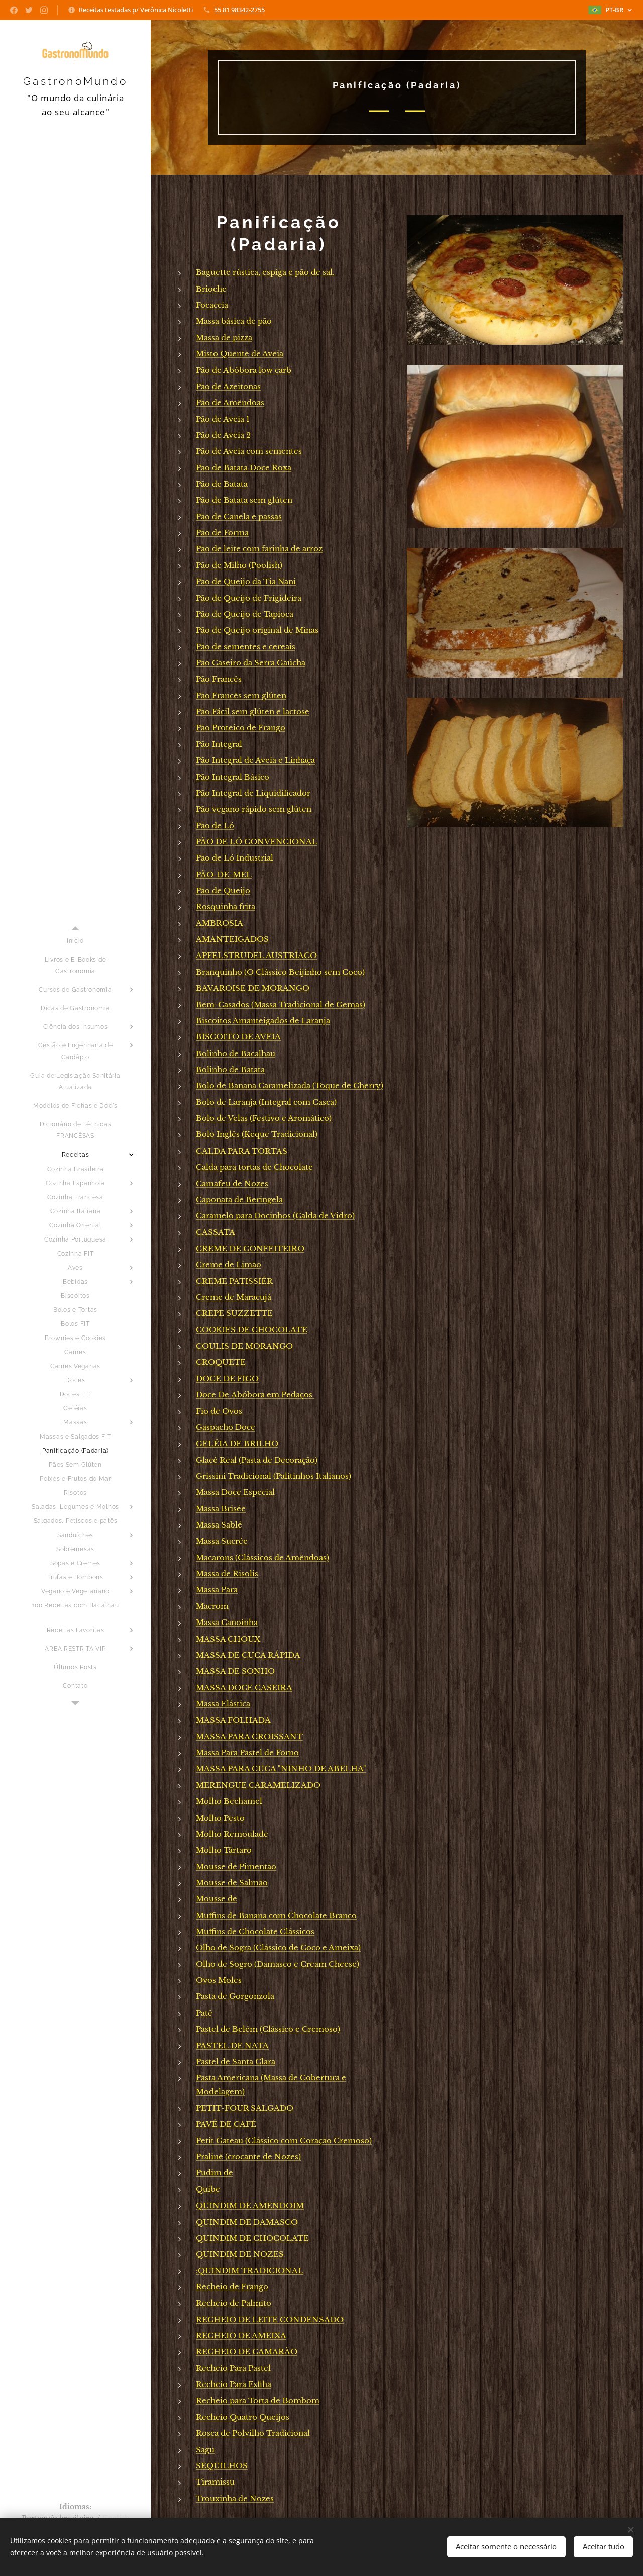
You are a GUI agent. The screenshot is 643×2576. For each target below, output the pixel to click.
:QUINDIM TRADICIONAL (249, 2270)
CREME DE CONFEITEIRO (250, 1248)
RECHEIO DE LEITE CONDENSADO (270, 2319)
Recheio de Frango (232, 2287)
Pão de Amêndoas (230, 402)
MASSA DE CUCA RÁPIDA (248, 1655)
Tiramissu (215, 2482)
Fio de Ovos (219, 1411)
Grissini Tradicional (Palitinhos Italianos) (273, 1476)
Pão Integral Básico (232, 777)
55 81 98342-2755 (239, 9)
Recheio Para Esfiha (233, 2384)
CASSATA (215, 1232)
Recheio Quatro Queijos (242, 2417)
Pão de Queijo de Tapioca (244, 614)
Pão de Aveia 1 (223, 419)
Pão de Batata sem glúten (244, 500)
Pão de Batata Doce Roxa (243, 467)
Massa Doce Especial (235, 1492)
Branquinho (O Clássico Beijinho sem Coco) (280, 972)
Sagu (205, 2449)
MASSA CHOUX (228, 1639)
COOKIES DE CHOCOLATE (251, 1329)
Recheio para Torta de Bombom (257, 2400)
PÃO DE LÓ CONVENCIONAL (256, 841)
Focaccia (212, 305)
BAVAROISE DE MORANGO (252, 988)
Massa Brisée (221, 1508)
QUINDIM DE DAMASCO (247, 2222)
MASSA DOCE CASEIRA (244, 1687)
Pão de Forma (222, 532)
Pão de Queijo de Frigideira (248, 598)
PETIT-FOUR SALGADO (244, 2108)
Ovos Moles (219, 1980)
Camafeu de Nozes (232, 1183)
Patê (204, 2013)
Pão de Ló (215, 825)
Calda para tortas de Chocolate (254, 1167)
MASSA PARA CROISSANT (249, 1736)
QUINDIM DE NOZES (240, 2254)
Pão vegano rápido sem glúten (253, 809)
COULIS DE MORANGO (244, 1346)
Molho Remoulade (232, 1834)
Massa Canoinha (227, 1622)
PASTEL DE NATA (232, 2045)
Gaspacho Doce (225, 1427)
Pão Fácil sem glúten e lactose (252, 711)
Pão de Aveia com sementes (249, 451)
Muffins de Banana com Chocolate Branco (276, 1915)
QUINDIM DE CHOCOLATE (252, 2238)
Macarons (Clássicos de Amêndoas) (262, 1557)
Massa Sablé (219, 1525)
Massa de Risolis (227, 1573)
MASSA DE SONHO (235, 1671)
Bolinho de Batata (230, 1069)
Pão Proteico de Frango (240, 727)
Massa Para (217, 1589)
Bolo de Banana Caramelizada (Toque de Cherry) (289, 1085)
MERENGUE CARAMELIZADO (258, 1785)
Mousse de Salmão (232, 1882)
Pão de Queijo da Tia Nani (246, 581)
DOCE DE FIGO (227, 1378)
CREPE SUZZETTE (234, 1313)
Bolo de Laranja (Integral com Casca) (266, 1102)
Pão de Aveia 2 (223, 435)
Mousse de (216, 1898)
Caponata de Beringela (239, 1199)
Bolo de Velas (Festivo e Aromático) (264, 1118)
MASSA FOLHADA (233, 1720)
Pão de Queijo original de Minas (257, 630)
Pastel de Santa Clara (235, 2061)
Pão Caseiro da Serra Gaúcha (250, 662)
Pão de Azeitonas (228, 386)
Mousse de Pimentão (236, 1866)
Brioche (211, 289)
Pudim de (214, 2172)
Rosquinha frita (225, 906)
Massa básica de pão (234, 321)
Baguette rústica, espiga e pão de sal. (265, 272)
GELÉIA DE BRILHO (237, 1443)
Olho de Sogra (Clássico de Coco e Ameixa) (278, 1947)
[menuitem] (75, 941)
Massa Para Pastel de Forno (247, 1752)
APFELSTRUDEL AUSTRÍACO (256, 955)
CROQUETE (221, 1362)
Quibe (208, 2189)
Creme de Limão (228, 1264)
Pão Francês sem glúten (241, 695)
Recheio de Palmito (233, 2303)
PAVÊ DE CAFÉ (226, 2124)
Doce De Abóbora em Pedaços (255, 1394)
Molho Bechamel (229, 1801)
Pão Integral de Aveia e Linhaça (255, 760)
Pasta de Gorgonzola (235, 1996)
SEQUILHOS (222, 2465)
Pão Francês (219, 679)
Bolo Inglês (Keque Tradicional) (256, 1134)
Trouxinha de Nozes (235, 2498)
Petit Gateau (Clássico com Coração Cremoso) (284, 2140)
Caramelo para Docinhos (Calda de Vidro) (275, 1215)
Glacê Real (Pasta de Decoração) (256, 1460)
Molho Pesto (220, 1818)
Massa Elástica (223, 1703)
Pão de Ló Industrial (234, 858)
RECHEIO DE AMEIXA (241, 2335)
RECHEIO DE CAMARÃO (246, 2351)
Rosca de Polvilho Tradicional (253, 2433)
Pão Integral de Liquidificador (253, 793)
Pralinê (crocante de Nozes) (248, 2156)
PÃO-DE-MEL (224, 874)
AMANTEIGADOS (232, 939)
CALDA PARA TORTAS (241, 1151)
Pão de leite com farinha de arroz (259, 548)
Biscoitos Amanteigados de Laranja (263, 1020)
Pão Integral (219, 744)
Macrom (212, 1606)
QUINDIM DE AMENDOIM (250, 2205)
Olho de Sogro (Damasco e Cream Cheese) (277, 1964)
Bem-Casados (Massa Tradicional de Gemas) (280, 1004)
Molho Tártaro (224, 1850)
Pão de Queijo (223, 890)
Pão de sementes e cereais (245, 646)
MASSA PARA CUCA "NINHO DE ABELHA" (281, 1768)
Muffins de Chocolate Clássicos (255, 1931)
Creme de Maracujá (233, 1297)
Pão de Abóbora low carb (243, 370)
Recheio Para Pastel (233, 2368)
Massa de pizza (224, 337)
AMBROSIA (219, 923)
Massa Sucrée (222, 1541)
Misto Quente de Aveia (239, 353)
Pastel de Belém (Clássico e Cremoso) (268, 2029)
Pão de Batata (222, 484)
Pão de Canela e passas (239, 516)
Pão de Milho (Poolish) (239, 565)
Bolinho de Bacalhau (235, 1053)
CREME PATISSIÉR (234, 1281)
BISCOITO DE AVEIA (238, 1036)
